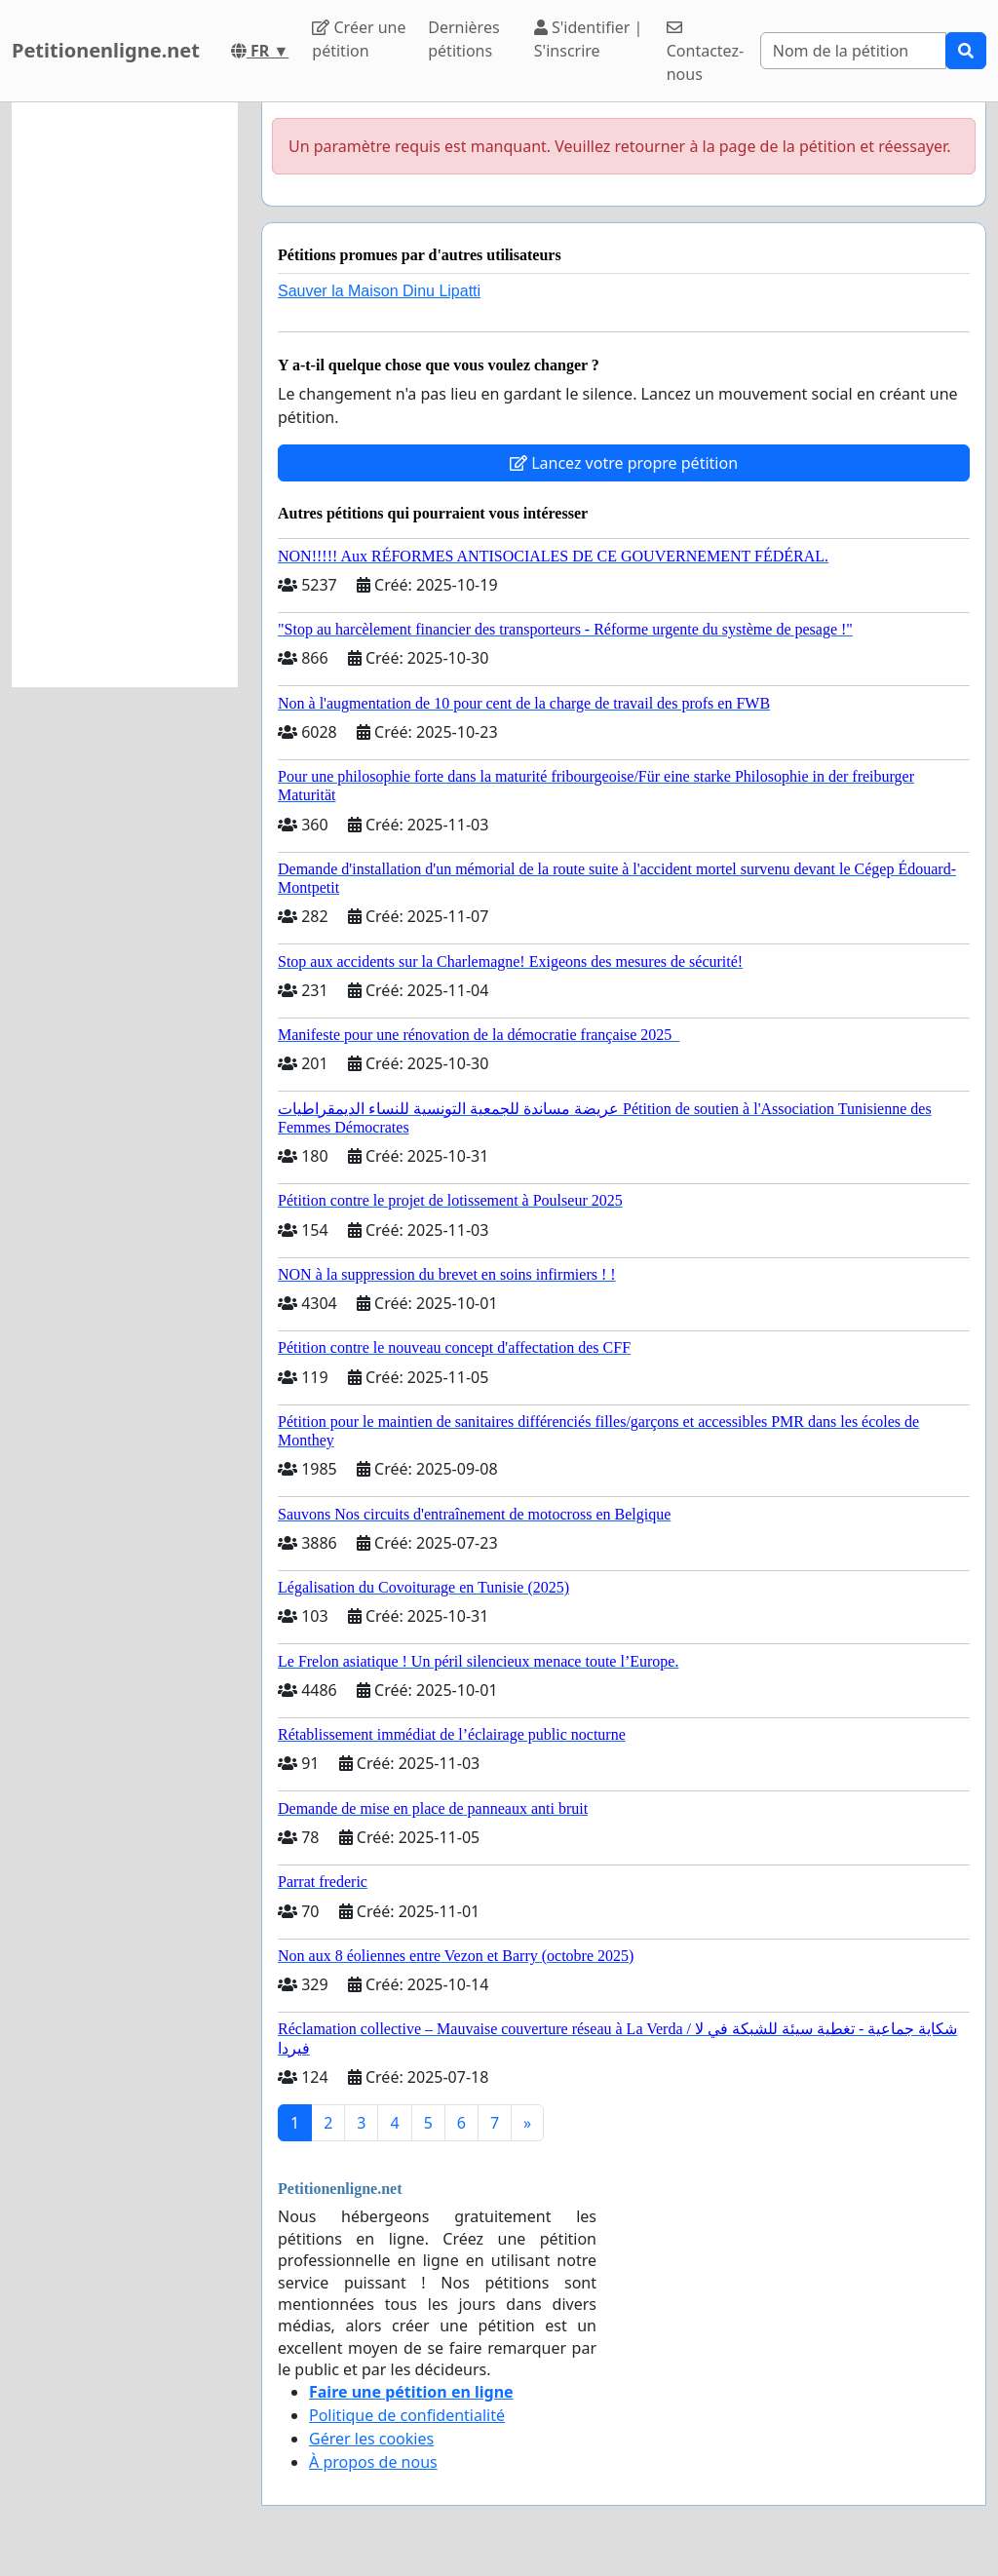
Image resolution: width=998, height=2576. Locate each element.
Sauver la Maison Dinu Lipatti (379, 291)
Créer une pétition (358, 39)
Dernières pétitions (463, 39)
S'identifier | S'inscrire (588, 39)
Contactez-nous (705, 52)
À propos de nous (373, 2462)
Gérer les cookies (371, 2438)
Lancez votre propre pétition (624, 463)
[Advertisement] (125, 394)
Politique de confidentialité (407, 2415)
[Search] (853, 50)
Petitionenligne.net (106, 50)
